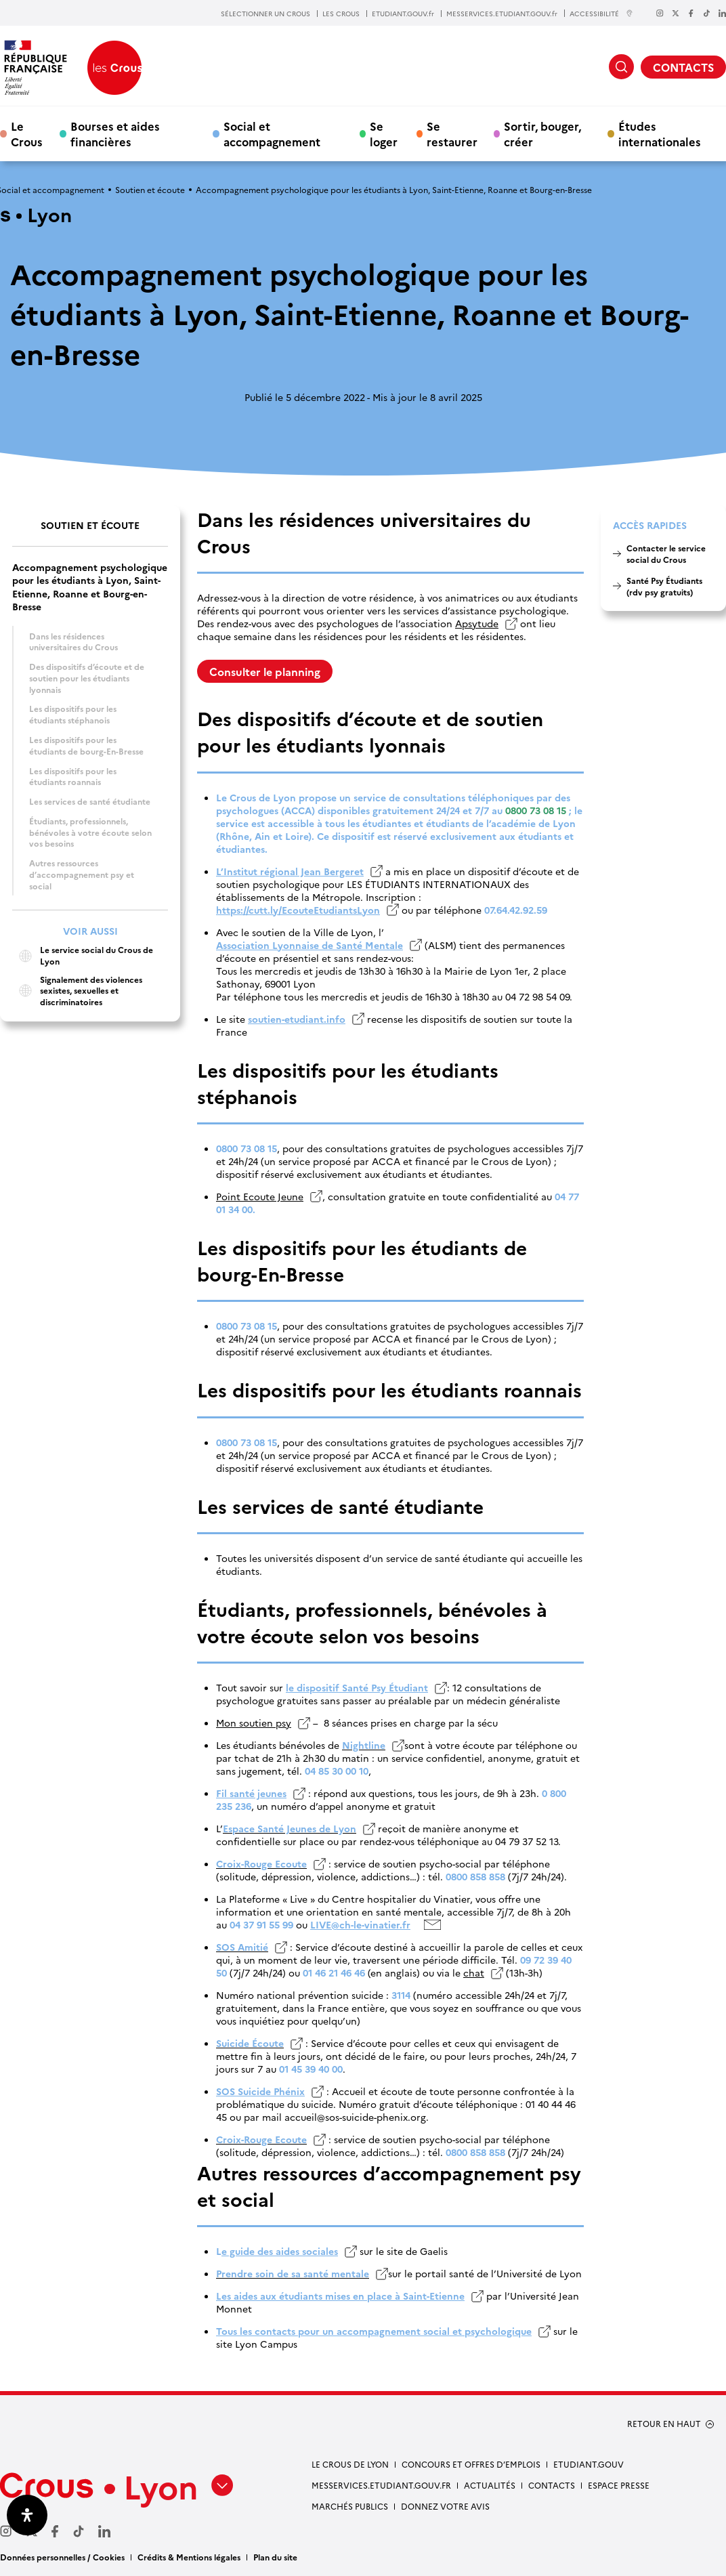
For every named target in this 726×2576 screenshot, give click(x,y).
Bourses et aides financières (115, 133)
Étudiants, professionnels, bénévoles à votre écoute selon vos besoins (90, 832)
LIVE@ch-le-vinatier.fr (360, 1924)
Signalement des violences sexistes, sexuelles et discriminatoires (77, 990)
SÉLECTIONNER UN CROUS (265, 13)
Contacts (551, 2485)
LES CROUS (341, 13)
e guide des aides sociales (279, 2251)
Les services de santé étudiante (89, 801)
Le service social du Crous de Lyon (82, 955)
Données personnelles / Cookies (62, 2556)
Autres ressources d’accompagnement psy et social (81, 874)
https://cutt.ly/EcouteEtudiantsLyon (298, 910)
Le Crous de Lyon (350, 2464)
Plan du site (275, 2556)
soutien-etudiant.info (296, 1019)
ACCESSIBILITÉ (601, 13)
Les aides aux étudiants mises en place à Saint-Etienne (340, 2295)
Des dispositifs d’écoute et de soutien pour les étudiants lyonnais (86, 677)
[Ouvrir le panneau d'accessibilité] (27, 2515)
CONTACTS (683, 67)
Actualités (489, 2485)
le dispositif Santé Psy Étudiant (357, 1687)
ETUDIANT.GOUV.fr (403, 13)
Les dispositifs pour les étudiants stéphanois (72, 713)
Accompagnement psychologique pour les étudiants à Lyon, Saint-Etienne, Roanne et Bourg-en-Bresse (89, 587)
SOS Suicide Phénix (260, 2091)
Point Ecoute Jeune (259, 1196)
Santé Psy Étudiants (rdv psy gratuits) (664, 585)
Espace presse (618, 2485)
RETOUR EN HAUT (664, 2423)
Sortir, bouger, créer (542, 133)
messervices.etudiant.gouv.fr (381, 2485)
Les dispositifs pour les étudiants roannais (72, 776)
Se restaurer (452, 133)
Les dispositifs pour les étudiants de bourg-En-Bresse (86, 745)
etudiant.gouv (588, 2464)
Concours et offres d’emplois (471, 2464)
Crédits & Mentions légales (188, 2556)
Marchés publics (350, 2506)
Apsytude (476, 623)
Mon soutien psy (253, 1722)
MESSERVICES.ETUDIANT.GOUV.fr (501, 13)
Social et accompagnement (271, 133)
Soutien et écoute (150, 189)
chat (473, 1972)
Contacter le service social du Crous (666, 553)
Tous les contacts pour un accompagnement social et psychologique (374, 2331)
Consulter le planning (264, 671)
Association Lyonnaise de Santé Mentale (309, 945)
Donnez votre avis (445, 2506)
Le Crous (27, 133)
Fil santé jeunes (251, 1793)
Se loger (384, 133)
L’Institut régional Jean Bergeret (290, 871)
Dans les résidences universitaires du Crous (73, 641)
